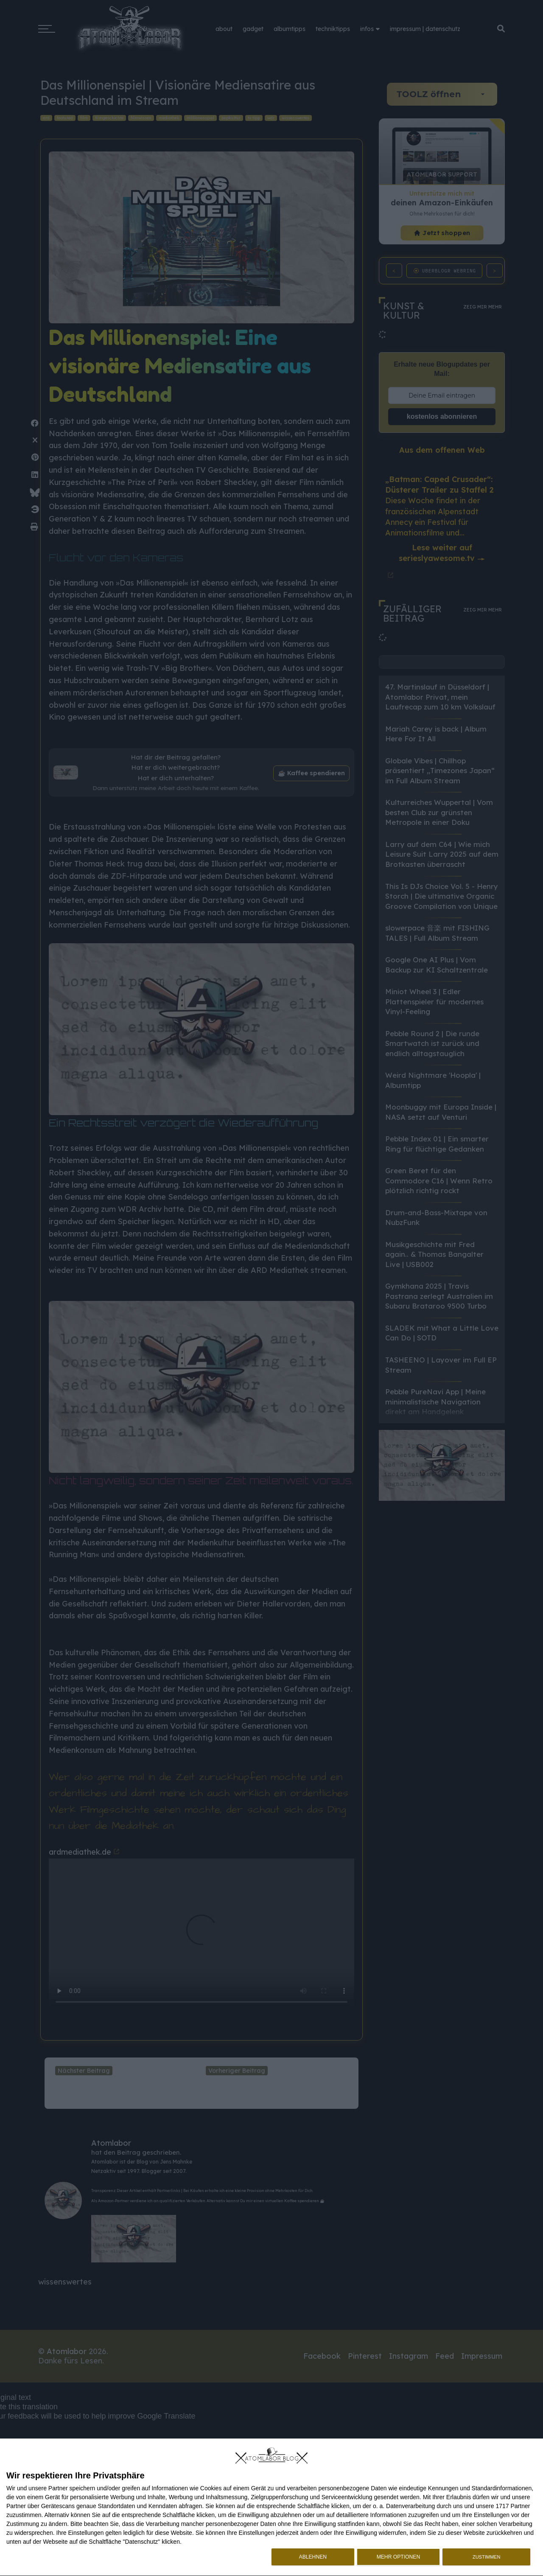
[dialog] (271, 2507)
